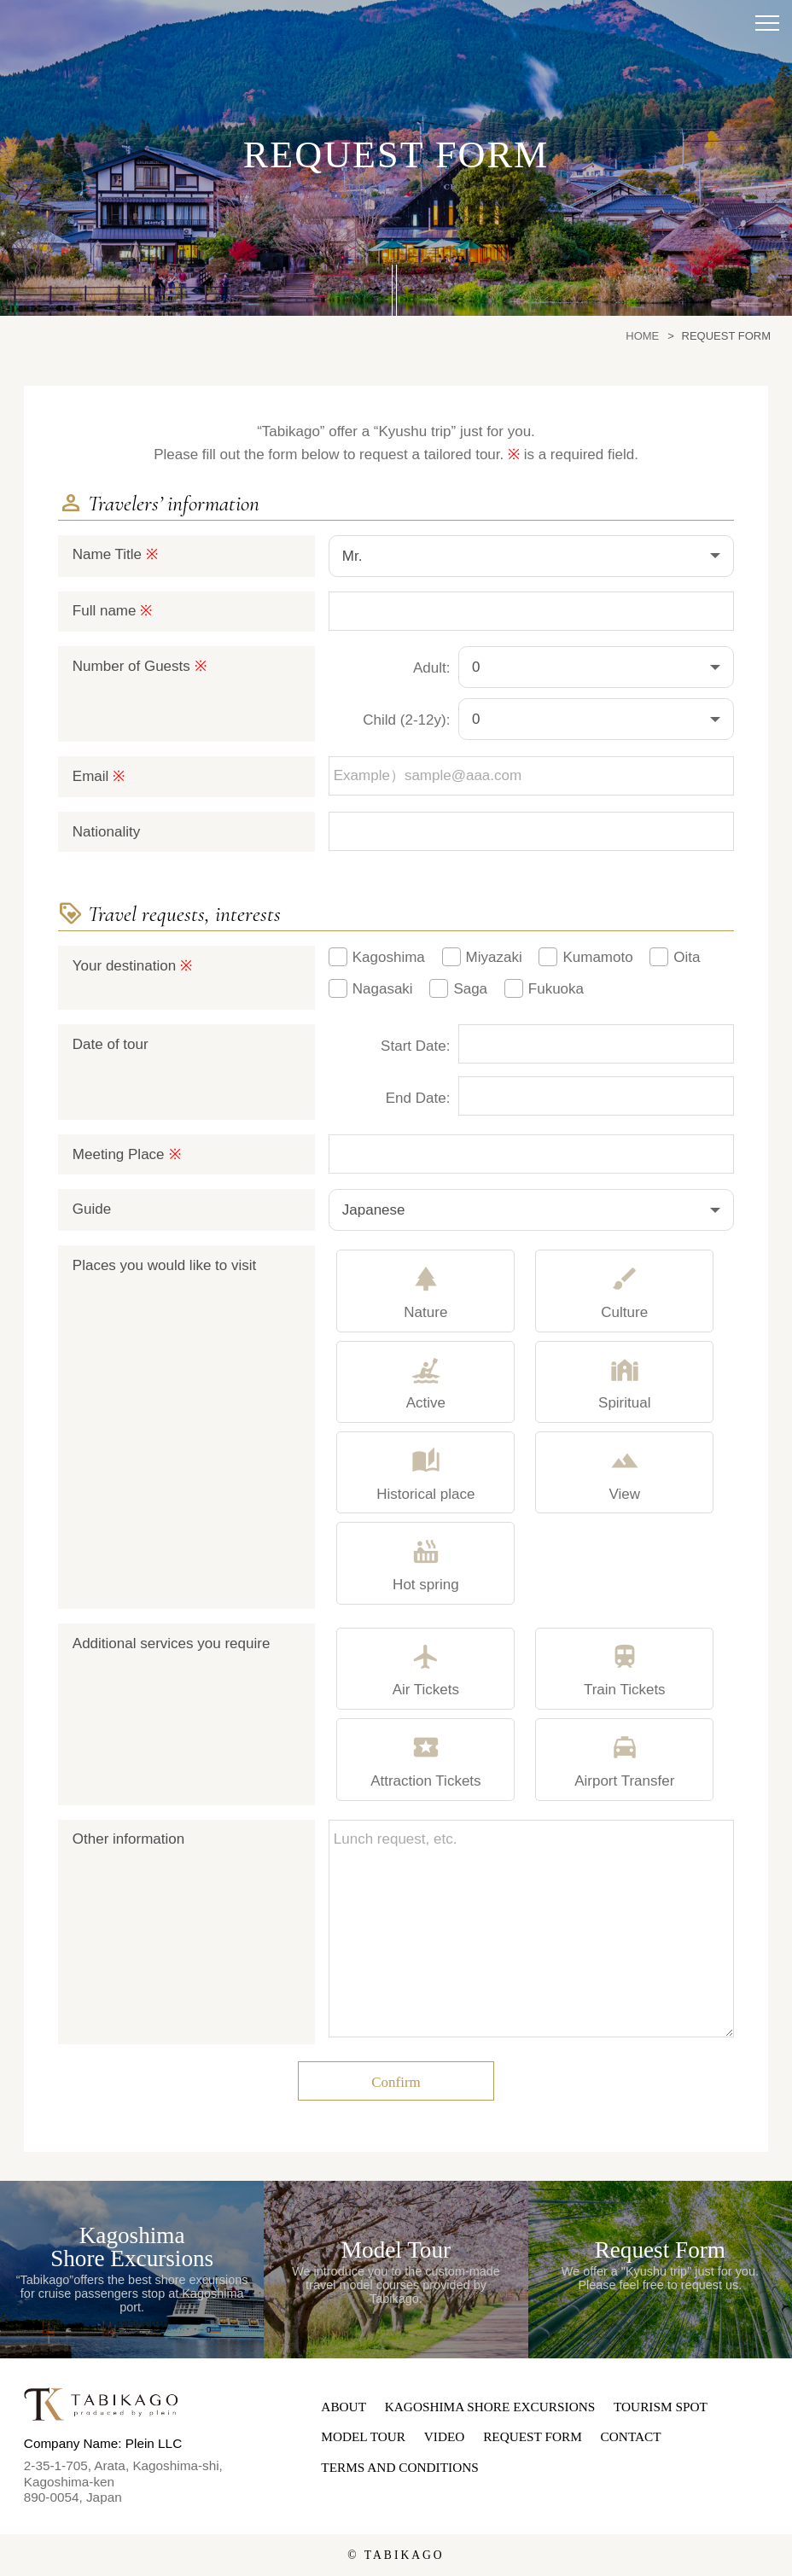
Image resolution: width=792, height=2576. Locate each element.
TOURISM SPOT (661, 2406)
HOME (642, 335)
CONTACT (631, 2436)
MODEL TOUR (363, 2436)
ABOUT (343, 2406)
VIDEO (444, 2436)
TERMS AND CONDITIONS (399, 2467)
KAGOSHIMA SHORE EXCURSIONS (490, 2406)
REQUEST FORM (532, 2436)
